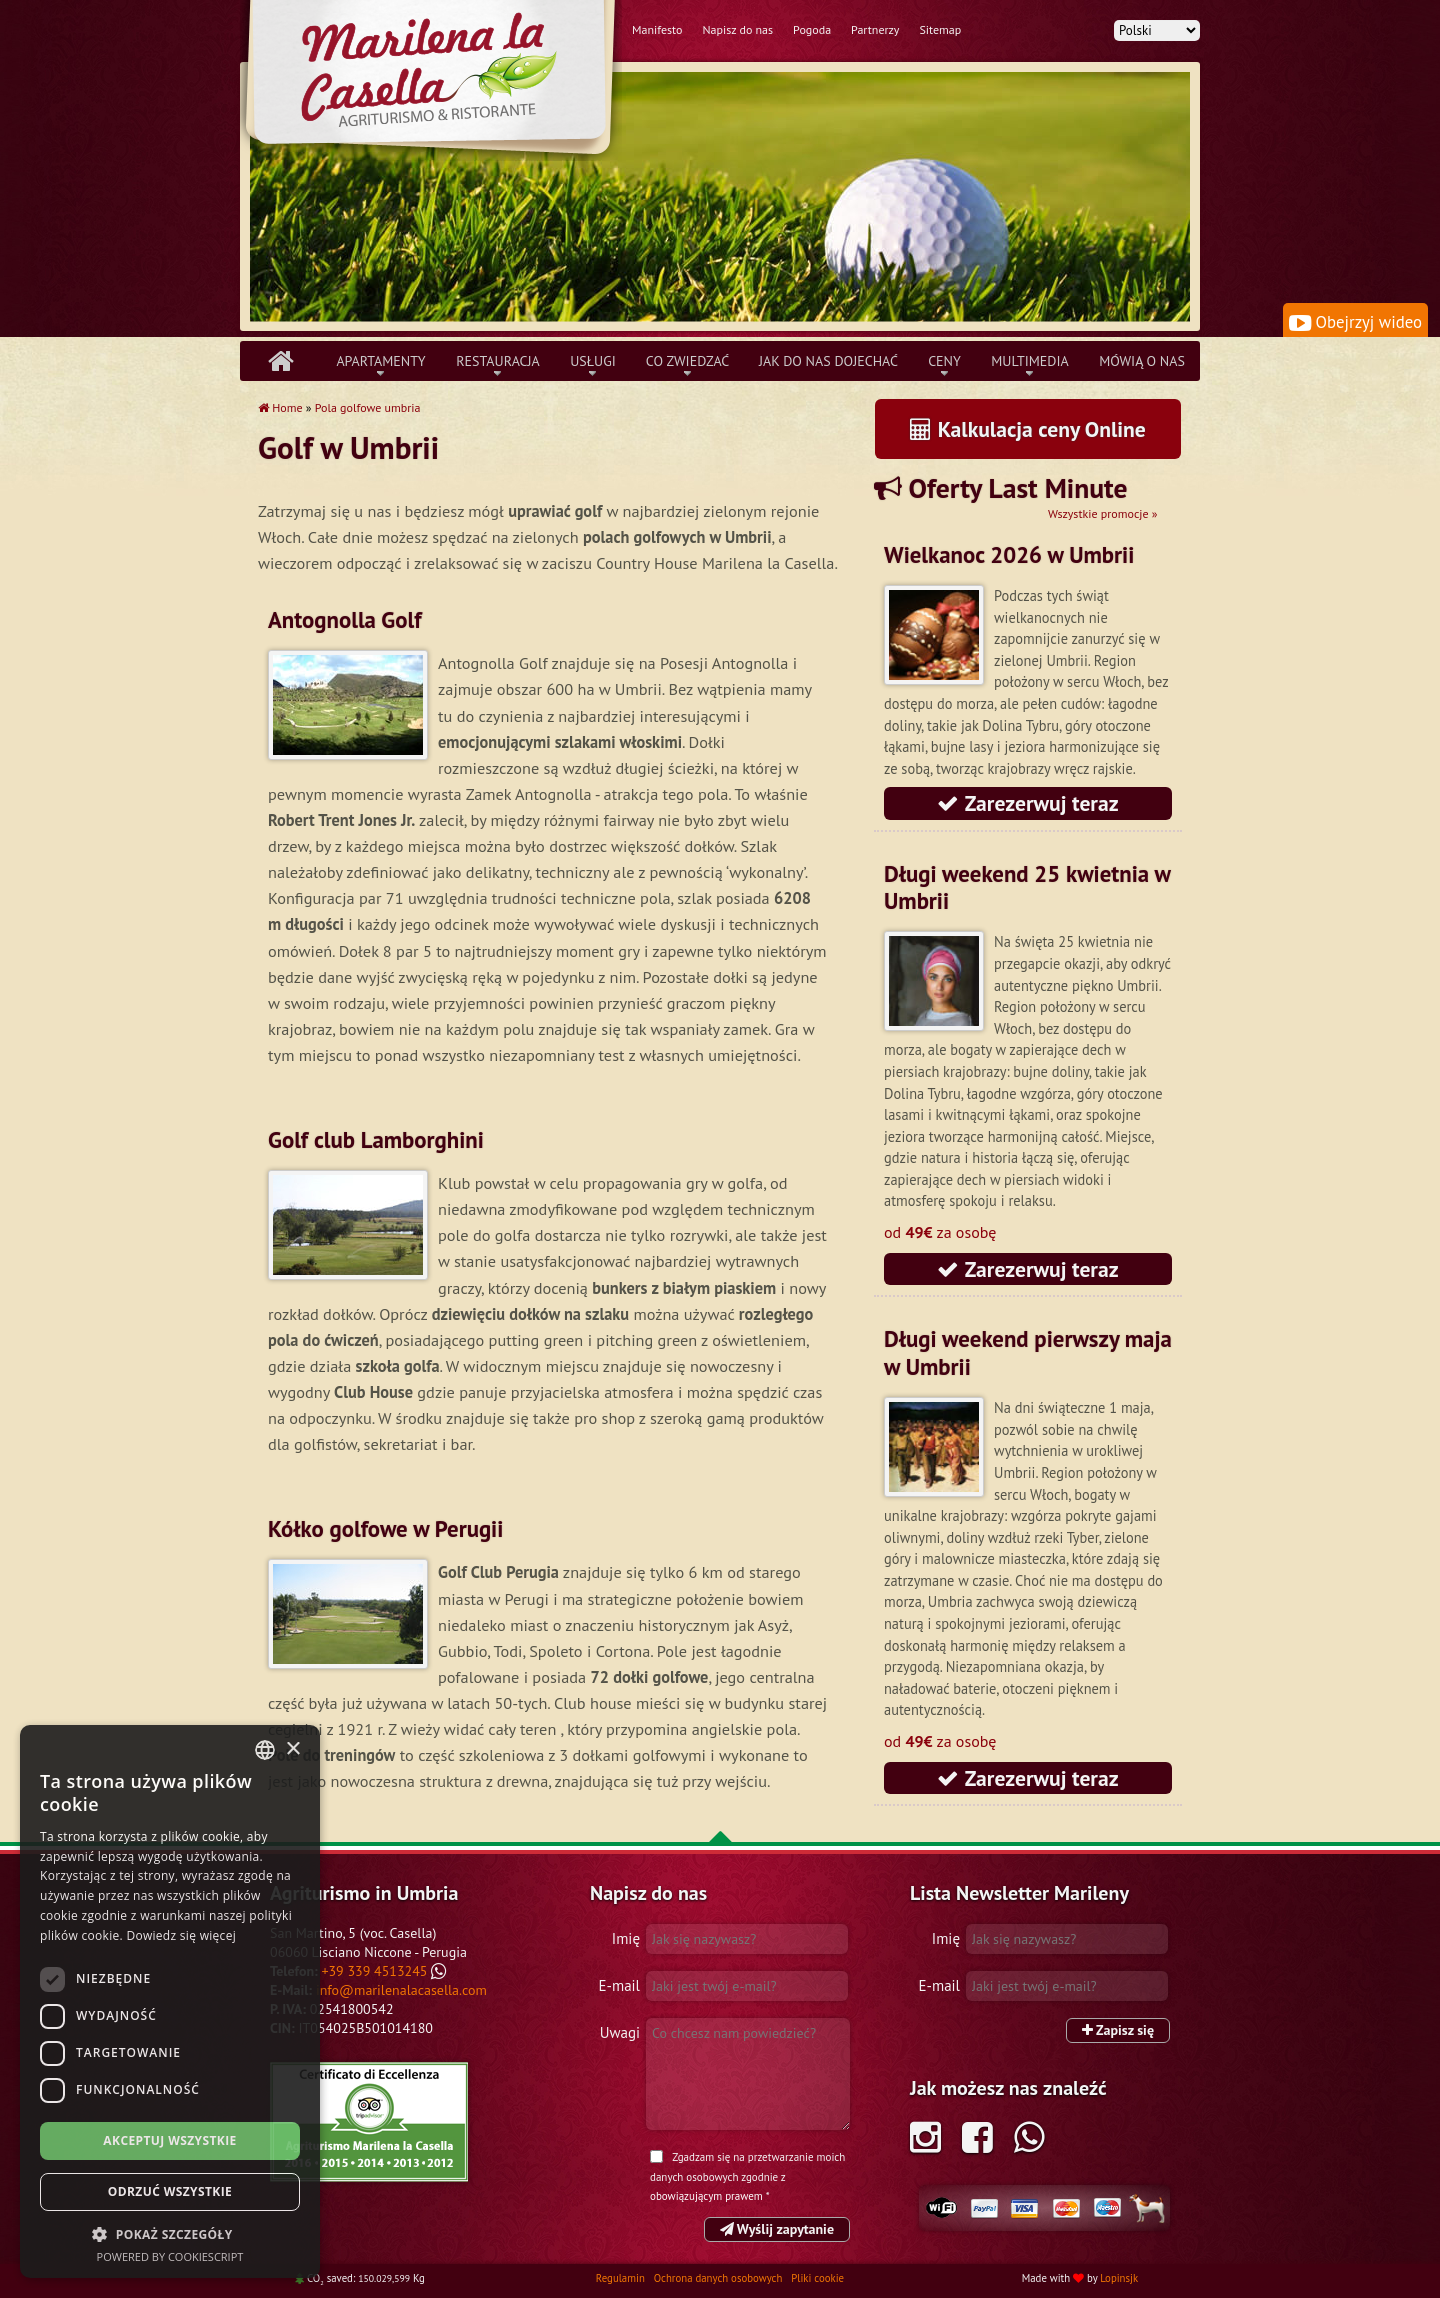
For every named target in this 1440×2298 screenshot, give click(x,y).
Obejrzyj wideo (1355, 322)
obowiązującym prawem (706, 2196)
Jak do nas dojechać (828, 361)
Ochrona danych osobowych (720, 2278)
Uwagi (620, 2032)
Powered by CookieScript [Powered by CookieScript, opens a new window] (170, 2256)
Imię (626, 1938)
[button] (170, 2234)
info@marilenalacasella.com (401, 1990)
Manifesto (657, 29)
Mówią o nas (1142, 361)
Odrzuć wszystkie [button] (170, 2191)
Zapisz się (1118, 2030)
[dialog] (170, 2001)
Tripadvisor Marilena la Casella (369, 2122)
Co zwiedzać (687, 361)
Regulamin (622, 2278)
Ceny (944, 361)
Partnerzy (875, 29)
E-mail (619, 1985)
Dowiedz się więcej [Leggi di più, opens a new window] (181, 1935)
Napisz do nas (737, 29)
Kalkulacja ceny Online (1028, 429)
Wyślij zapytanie (777, 2229)
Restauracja (497, 361)
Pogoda (812, 29)
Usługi (593, 361)
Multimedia (1030, 361)
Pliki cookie (817, 2278)
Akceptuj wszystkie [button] (169, 2140)
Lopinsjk (1119, 2278)
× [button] (292, 1749)
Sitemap (940, 29)
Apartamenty (380, 361)
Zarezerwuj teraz (1027, 803)
